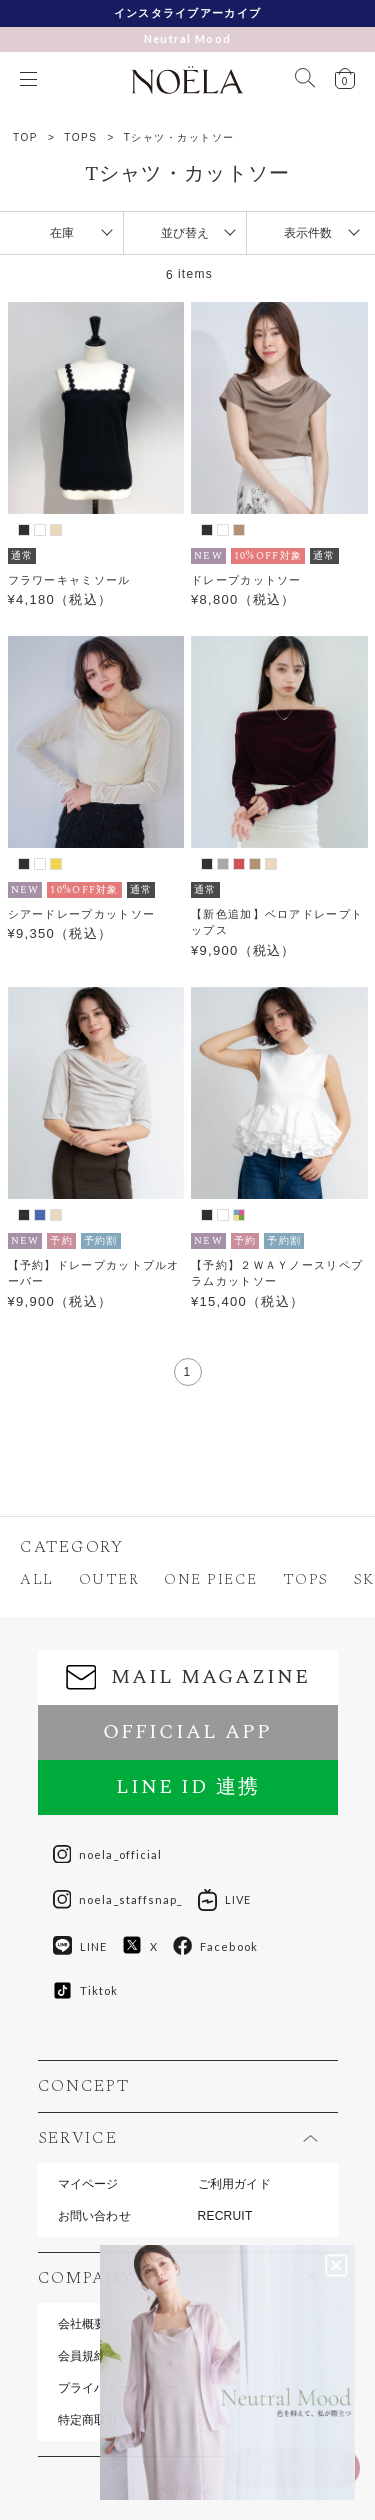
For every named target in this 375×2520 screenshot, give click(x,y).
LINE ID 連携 (188, 1787)
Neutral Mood (188, 38)
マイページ (88, 2184)
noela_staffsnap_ (118, 1900)
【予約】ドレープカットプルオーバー (94, 1273)
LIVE (224, 1900)
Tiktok (86, 1990)
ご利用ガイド (234, 2184)
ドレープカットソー (246, 580)
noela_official (108, 1855)
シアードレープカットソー (82, 914)
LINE (80, 1946)
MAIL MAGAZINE (188, 1677)
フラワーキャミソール (69, 580)
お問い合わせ (94, 2216)
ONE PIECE (211, 1579)
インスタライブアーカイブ (188, 12)
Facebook (215, 1946)
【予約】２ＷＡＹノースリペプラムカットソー (277, 1273)
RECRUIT (225, 2216)
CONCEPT (84, 2086)
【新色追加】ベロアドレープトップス (277, 922)
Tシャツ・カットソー (179, 137)
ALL (37, 1579)
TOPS (80, 137)
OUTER (109, 1579)
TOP (25, 137)
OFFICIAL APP (187, 1732)
